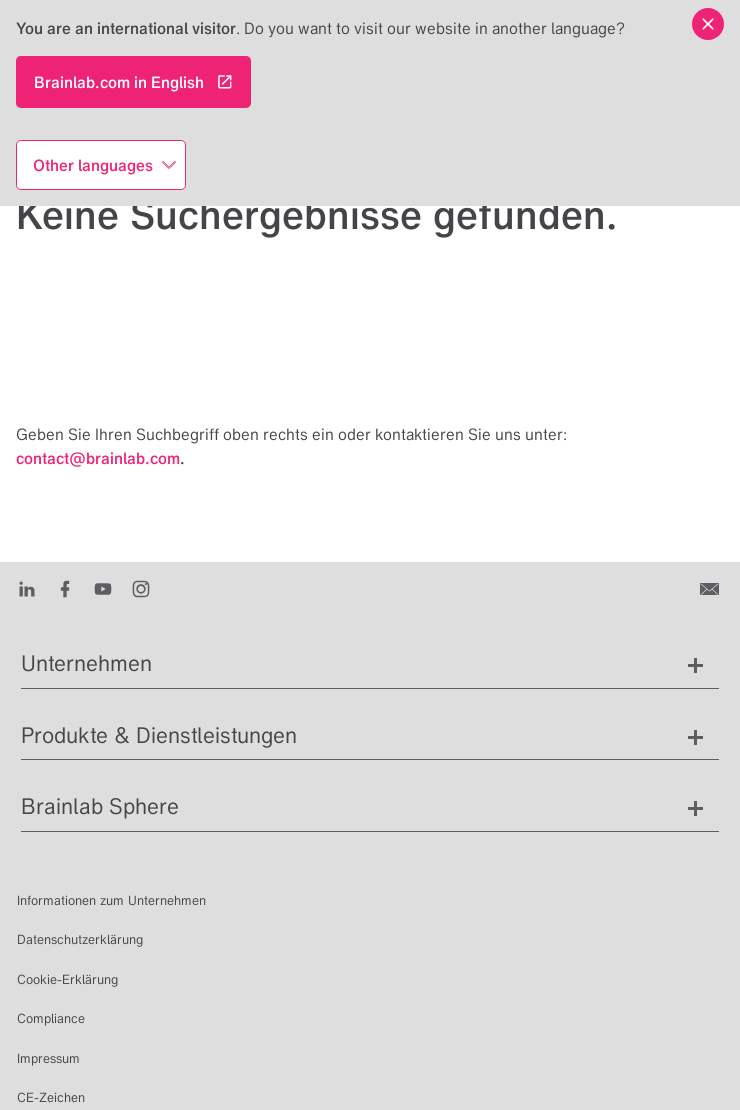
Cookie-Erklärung (67, 979)
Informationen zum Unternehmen (111, 900)
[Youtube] (107, 588)
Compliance (51, 1018)
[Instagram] (145, 588)
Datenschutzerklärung (80, 939)
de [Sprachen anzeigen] (466, 1072)
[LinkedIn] (31, 588)
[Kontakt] (711, 588)
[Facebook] (69, 588)
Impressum (48, 1058)
